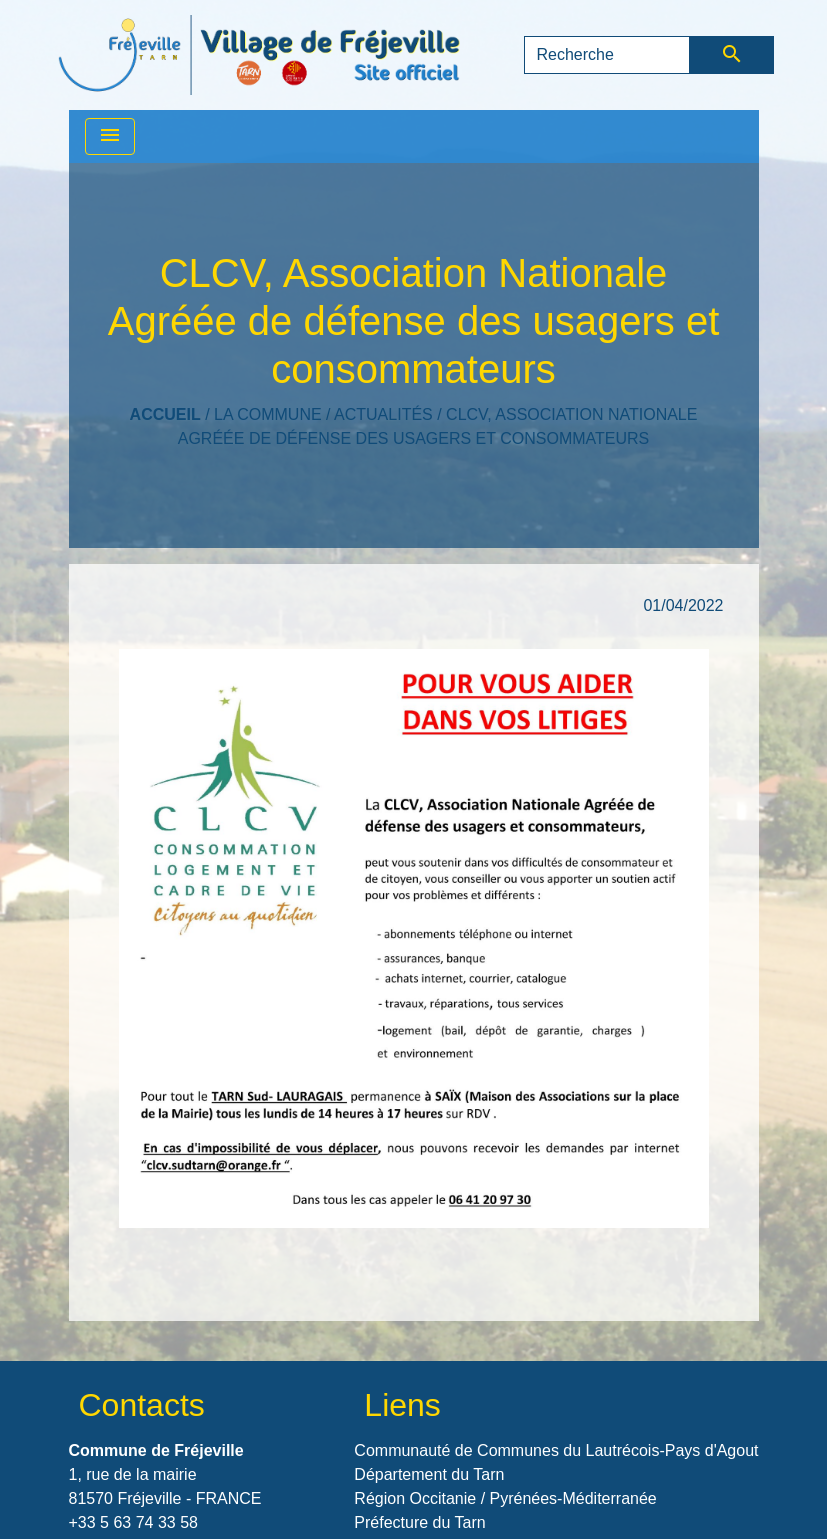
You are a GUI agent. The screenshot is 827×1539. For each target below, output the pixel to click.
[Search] (607, 55)
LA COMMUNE (268, 414)
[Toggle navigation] (110, 136)
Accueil (165, 414)
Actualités (383, 414)
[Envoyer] (731, 55)
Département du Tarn (429, 1474)
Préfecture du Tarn (419, 1522)
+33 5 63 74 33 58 (133, 1522)
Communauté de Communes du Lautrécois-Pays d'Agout (556, 1450)
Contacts (142, 1405)
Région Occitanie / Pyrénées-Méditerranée (505, 1498)
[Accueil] (259, 55)
